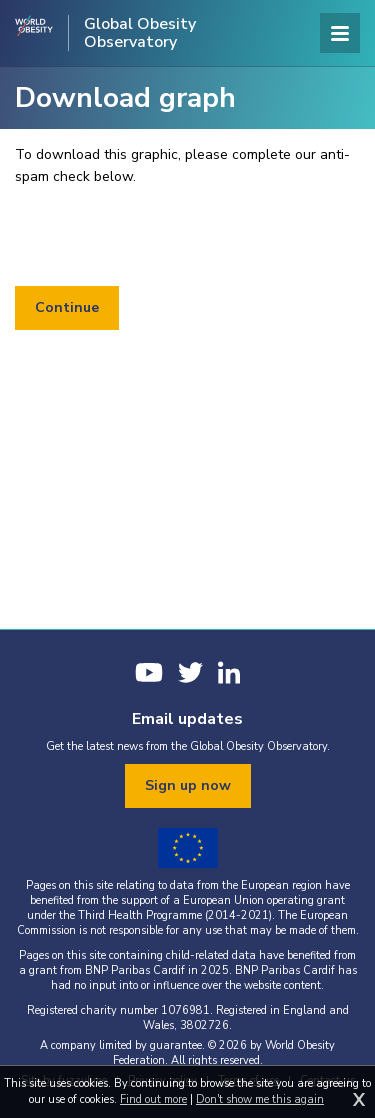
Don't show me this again (260, 1099)
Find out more (153, 1099)
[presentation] (167, 237)
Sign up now (188, 785)
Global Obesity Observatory (140, 33)
